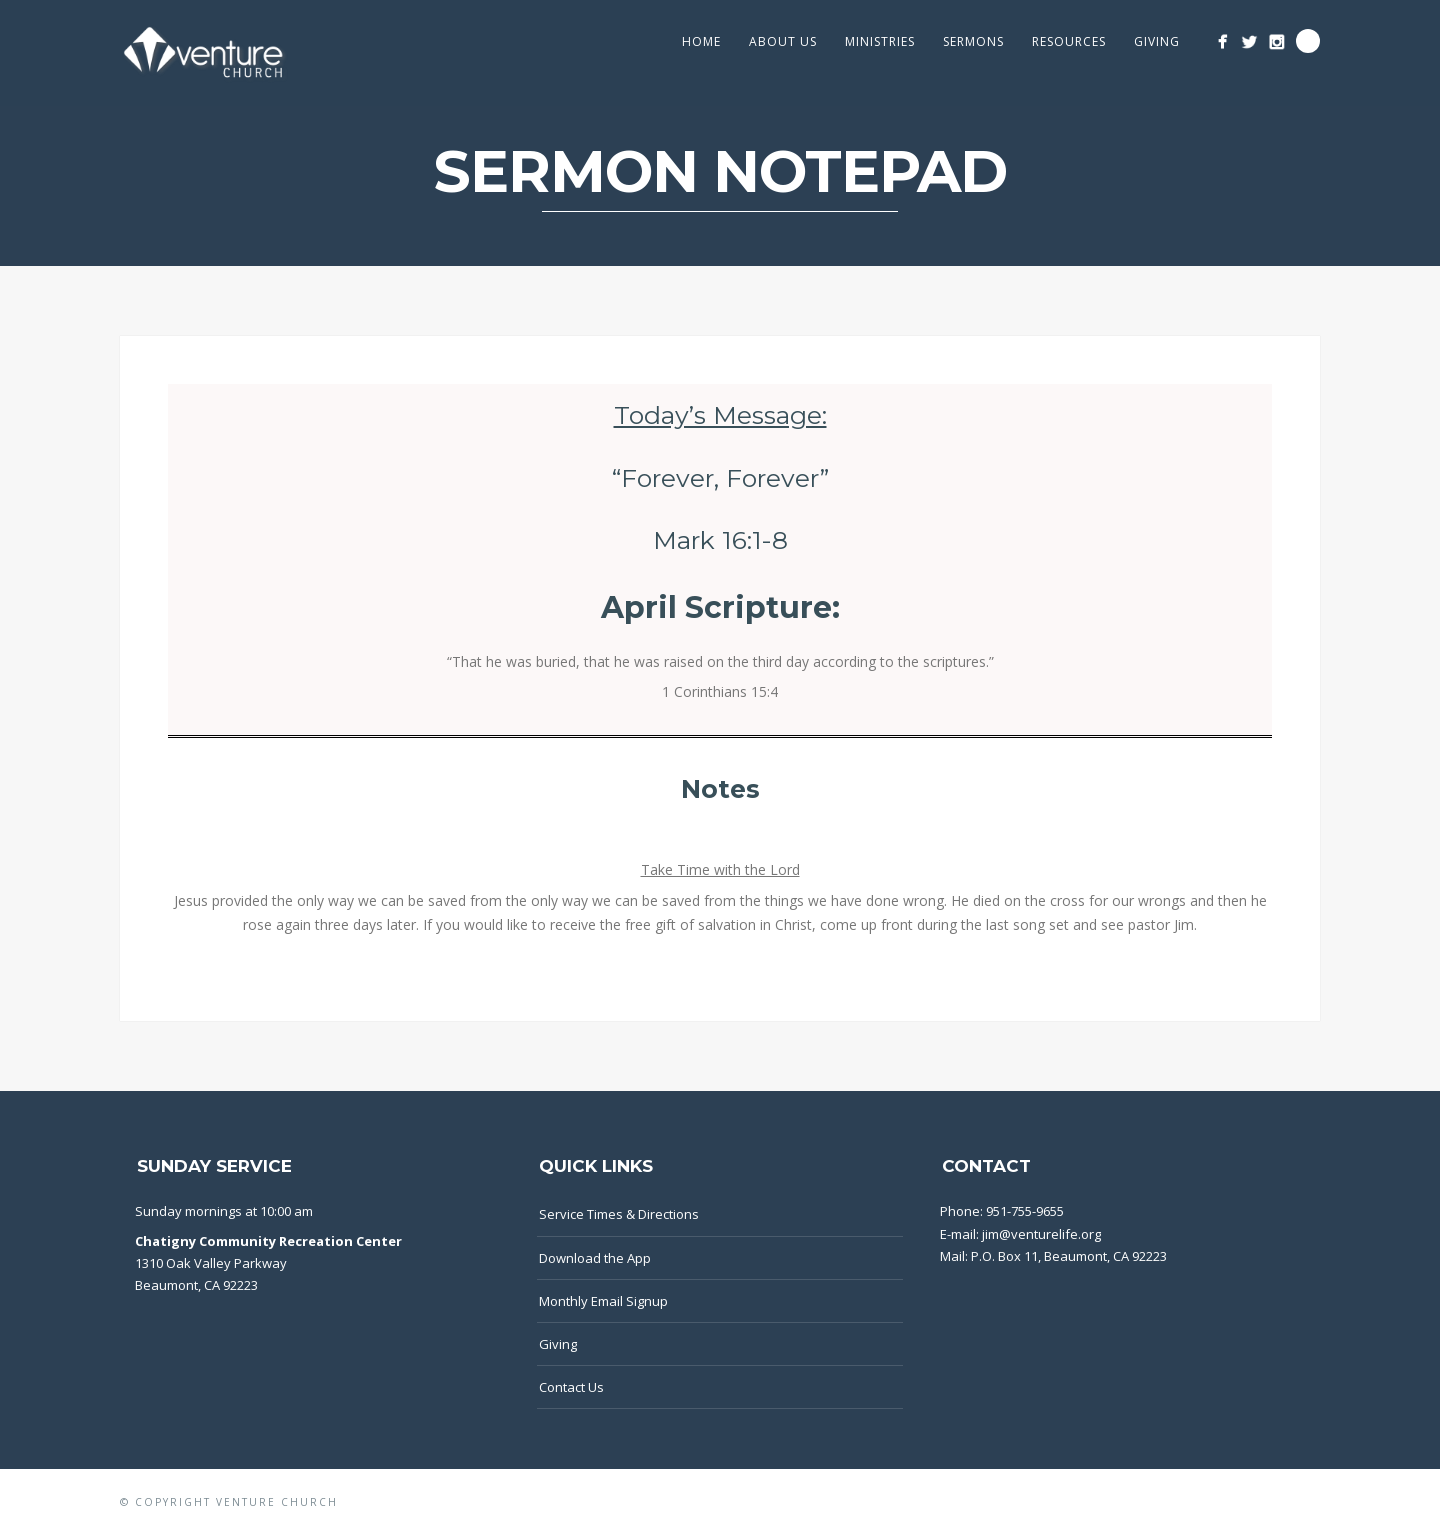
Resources (1069, 41)
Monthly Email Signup (603, 1301)
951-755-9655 (1025, 1211)
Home (701, 41)
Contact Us (571, 1387)
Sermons (973, 41)
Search (1308, 41)
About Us (783, 41)
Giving (558, 1344)
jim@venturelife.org (1041, 1234)
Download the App (595, 1258)
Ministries (880, 41)
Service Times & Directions (619, 1214)
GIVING (1157, 41)
